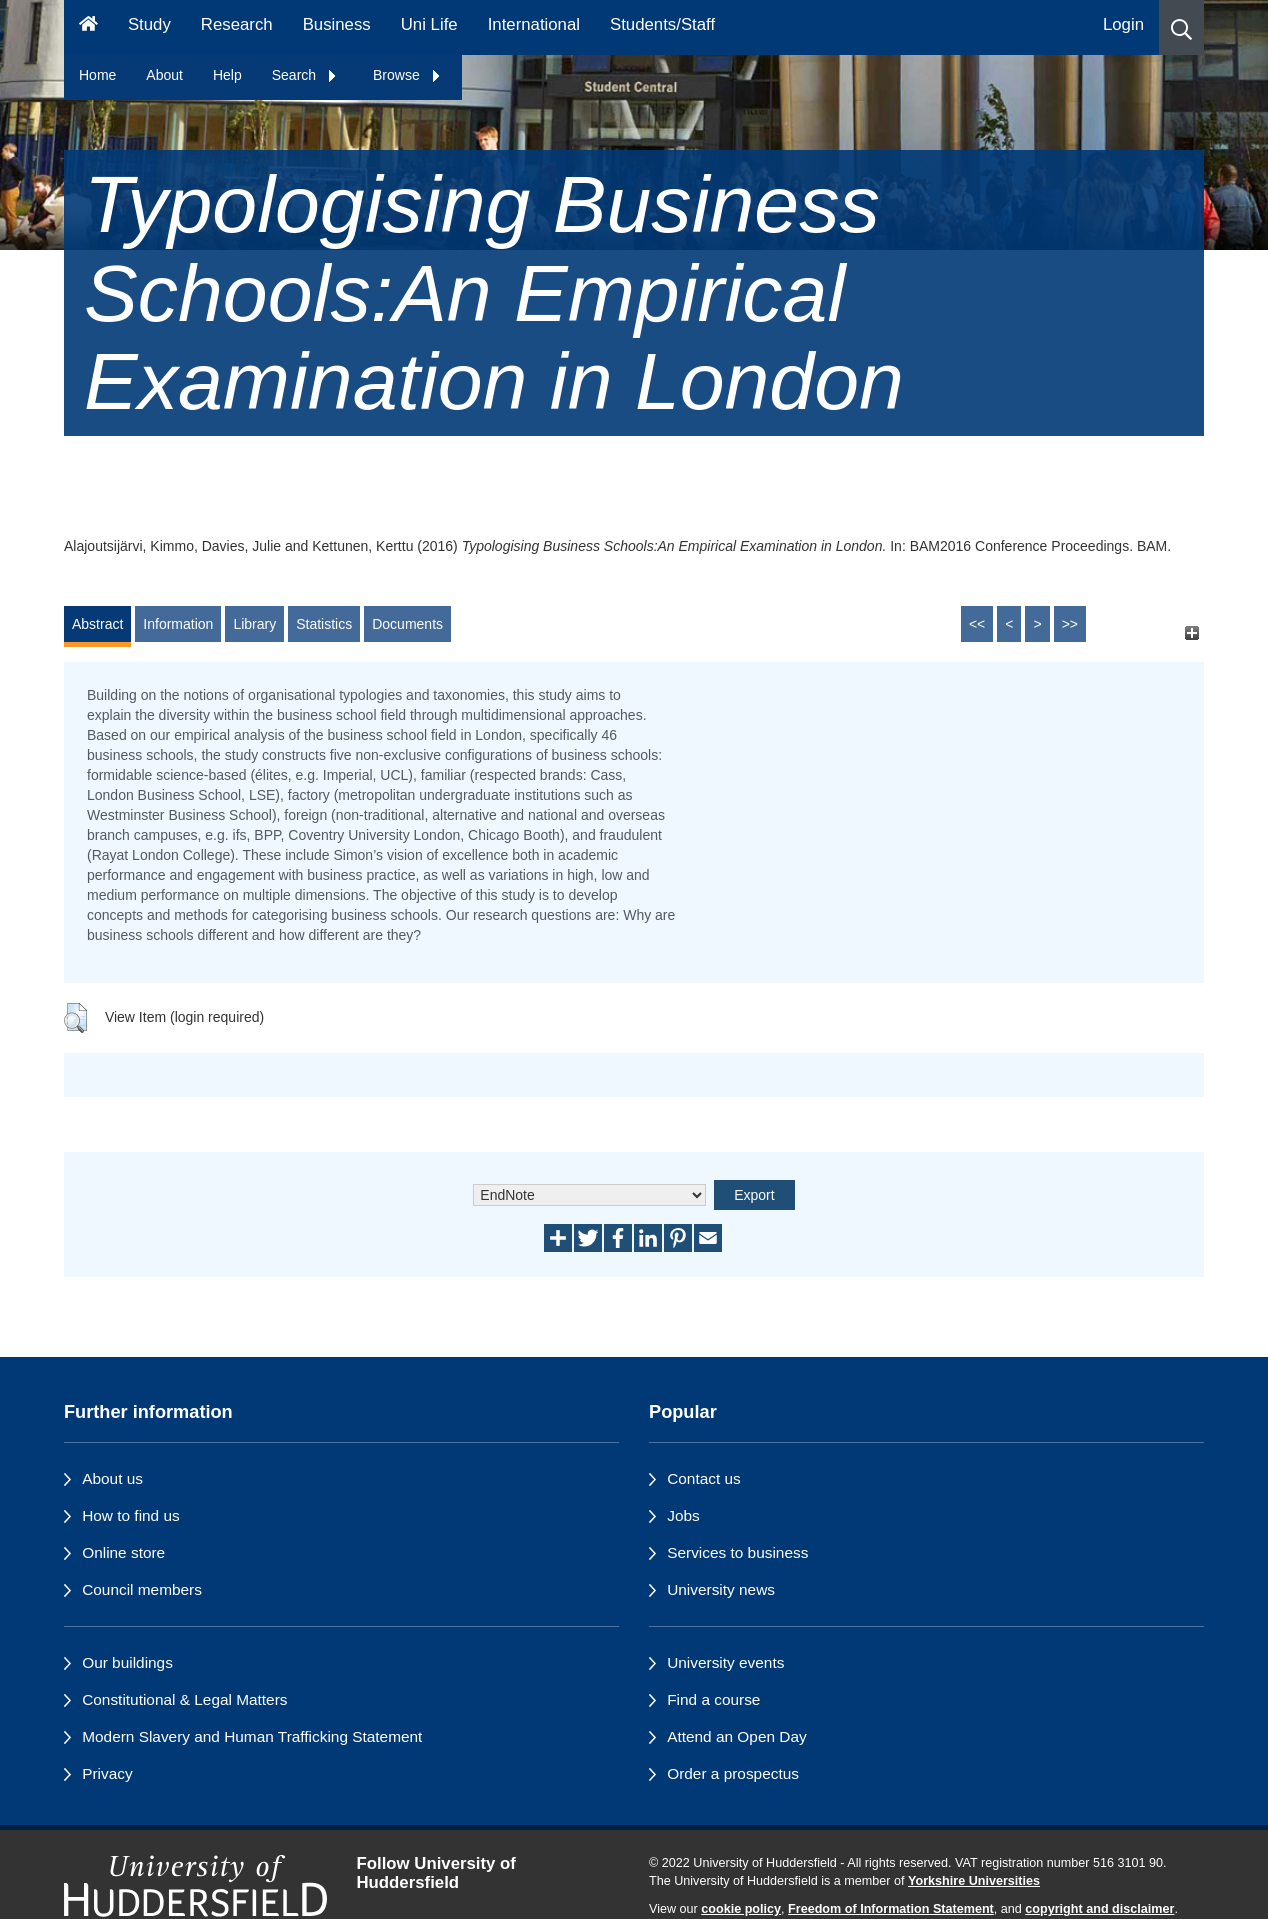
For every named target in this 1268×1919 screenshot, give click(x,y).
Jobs (683, 1515)
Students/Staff (662, 24)
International (534, 24)
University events (725, 1662)
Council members (142, 1589)
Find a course (713, 1699)
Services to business (737, 1552)
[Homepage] (88, 27)
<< (977, 624)
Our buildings (127, 1662)
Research (237, 24)
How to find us (131, 1515)
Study (149, 24)
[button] (1181, 27)
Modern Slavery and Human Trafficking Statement (252, 1736)
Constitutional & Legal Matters (184, 1699)
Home (97, 75)
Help (227, 75)
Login (1123, 24)
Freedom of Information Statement (891, 1909)
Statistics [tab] (324, 624)
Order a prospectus (733, 1773)
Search (305, 75)
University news (721, 1589)
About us (112, 1478)
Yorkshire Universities (974, 1881)
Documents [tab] (407, 624)
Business (337, 24)
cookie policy (741, 1909)
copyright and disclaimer (1099, 1909)
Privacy (107, 1773)
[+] (1191, 633)
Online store (123, 1552)
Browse (407, 75)
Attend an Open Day (736, 1736)
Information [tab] (178, 624)
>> (1070, 624)
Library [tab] (254, 624)
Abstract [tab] (97, 624)
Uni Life (429, 24)
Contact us (704, 1478)
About (164, 75)
